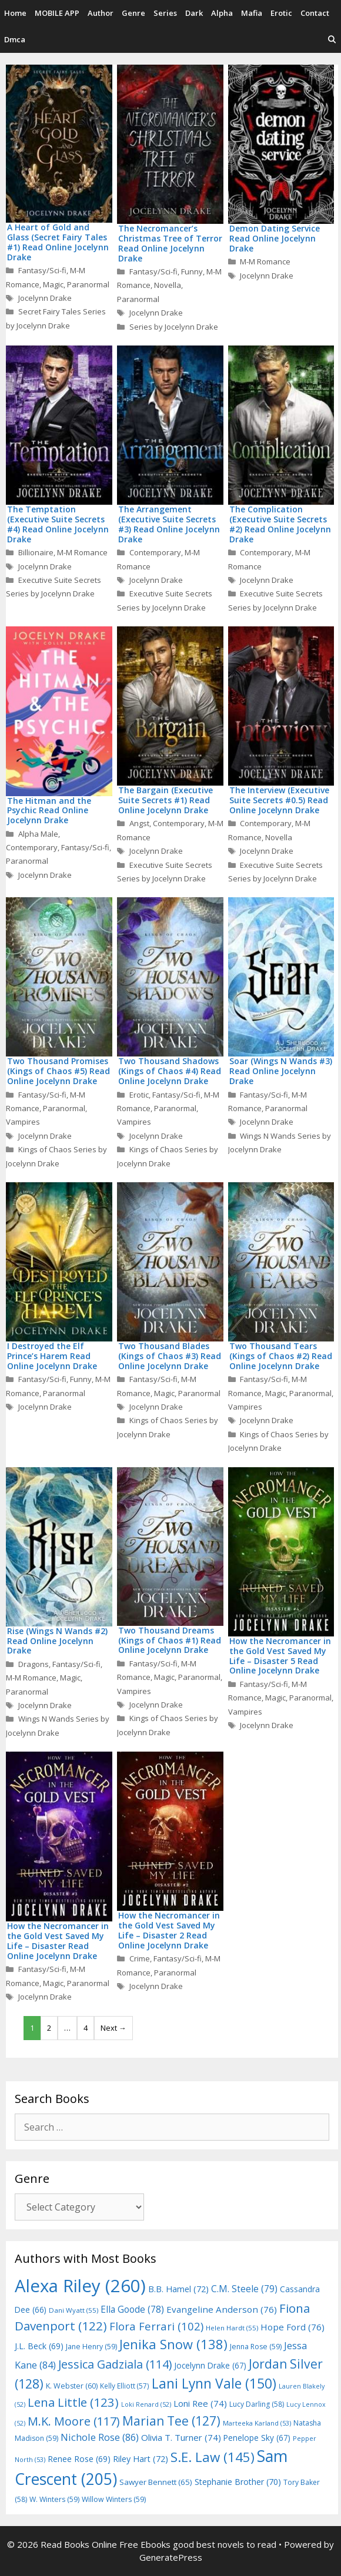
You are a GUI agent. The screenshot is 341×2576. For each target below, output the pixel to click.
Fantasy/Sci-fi (42, 270)
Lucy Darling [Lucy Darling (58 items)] (256, 2404)
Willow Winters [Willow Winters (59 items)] (114, 2499)
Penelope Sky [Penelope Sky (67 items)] (256, 2437)
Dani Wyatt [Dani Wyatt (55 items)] (73, 2310)
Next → (113, 2027)
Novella (167, 285)
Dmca (14, 39)
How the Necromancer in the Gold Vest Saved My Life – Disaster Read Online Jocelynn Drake (58, 1940)
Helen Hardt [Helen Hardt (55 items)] (232, 2327)
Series (165, 13)
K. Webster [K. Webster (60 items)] (72, 2386)
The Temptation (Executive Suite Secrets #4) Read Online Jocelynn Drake (58, 524)
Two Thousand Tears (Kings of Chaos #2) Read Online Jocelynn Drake (280, 1355)
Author (100, 13)
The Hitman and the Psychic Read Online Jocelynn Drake (49, 810)
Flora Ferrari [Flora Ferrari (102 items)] (156, 2326)
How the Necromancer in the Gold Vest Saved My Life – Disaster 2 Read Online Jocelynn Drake (169, 1930)
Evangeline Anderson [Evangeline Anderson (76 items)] (221, 2309)
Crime (139, 1958)
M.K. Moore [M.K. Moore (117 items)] (74, 2421)
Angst (139, 823)
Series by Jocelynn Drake (173, 326)
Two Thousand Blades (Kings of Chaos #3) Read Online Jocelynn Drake (169, 1355)
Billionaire (36, 552)
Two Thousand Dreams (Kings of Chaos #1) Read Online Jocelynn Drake (169, 1640)
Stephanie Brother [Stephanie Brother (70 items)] (238, 2481)
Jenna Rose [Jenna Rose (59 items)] (256, 2347)
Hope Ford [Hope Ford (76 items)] (292, 2327)
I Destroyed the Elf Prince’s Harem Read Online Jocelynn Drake (52, 1355)
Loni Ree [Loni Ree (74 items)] (200, 2403)
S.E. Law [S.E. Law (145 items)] (212, 2457)
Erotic (281, 13)
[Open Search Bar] (332, 39)
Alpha (222, 13)
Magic (53, 284)
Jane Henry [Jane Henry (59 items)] (91, 2347)
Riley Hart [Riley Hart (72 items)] (140, 2458)
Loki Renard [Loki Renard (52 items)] (146, 2404)
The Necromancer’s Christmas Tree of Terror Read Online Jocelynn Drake (170, 243)
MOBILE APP (57, 13)
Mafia (251, 13)
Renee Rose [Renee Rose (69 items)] (79, 2458)
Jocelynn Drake (45, 298)
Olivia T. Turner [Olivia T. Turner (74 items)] (181, 2437)
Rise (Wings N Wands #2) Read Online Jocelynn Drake (57, 1640)
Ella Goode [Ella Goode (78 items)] (132, 2309)
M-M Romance (265, 261)
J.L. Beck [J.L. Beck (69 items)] (39, 2346)
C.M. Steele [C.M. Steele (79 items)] (244, 2288)
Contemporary (155, 552)
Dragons (33, 1664)
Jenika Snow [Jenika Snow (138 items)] (173, 2344)
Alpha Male (38, 834)
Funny (192, 271)
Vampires (23, 1121)
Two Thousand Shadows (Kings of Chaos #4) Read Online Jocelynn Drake (169, 1070)
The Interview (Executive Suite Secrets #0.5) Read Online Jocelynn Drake (279, 800)
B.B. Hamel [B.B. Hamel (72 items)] (178, 2289)
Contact (314, 13)
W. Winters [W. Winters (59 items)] (54, 2499)
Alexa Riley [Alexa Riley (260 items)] (80, 2285)
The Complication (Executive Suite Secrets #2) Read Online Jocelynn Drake (280, 524)
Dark (194, 13)
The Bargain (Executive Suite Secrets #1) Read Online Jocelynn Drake (165, 800)
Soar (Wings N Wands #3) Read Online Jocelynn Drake (280, 1070)
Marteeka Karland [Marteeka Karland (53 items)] (257, 2423)
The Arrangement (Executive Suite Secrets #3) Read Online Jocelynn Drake (169, 524)
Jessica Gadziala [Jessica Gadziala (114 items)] (115, 2364)
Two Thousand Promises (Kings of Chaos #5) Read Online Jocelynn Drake (58, 1070)
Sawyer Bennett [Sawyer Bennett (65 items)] (155, 2482)
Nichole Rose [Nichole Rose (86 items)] (100, 2437)
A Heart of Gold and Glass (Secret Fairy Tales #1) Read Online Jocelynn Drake (58, 242)
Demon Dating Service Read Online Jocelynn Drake (274, 238)
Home (15, 13)
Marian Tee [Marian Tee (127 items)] (171, 2420)
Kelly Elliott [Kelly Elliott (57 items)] (124, 2385)
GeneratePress (170, 2557)
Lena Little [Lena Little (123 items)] (73, 2402)
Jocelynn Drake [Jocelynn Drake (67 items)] (210, 2365)
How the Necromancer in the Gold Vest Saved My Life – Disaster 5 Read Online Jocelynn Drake (280, 1655)
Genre (133, 13)
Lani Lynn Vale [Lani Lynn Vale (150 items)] (214, 2383)
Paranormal (88, 284)
